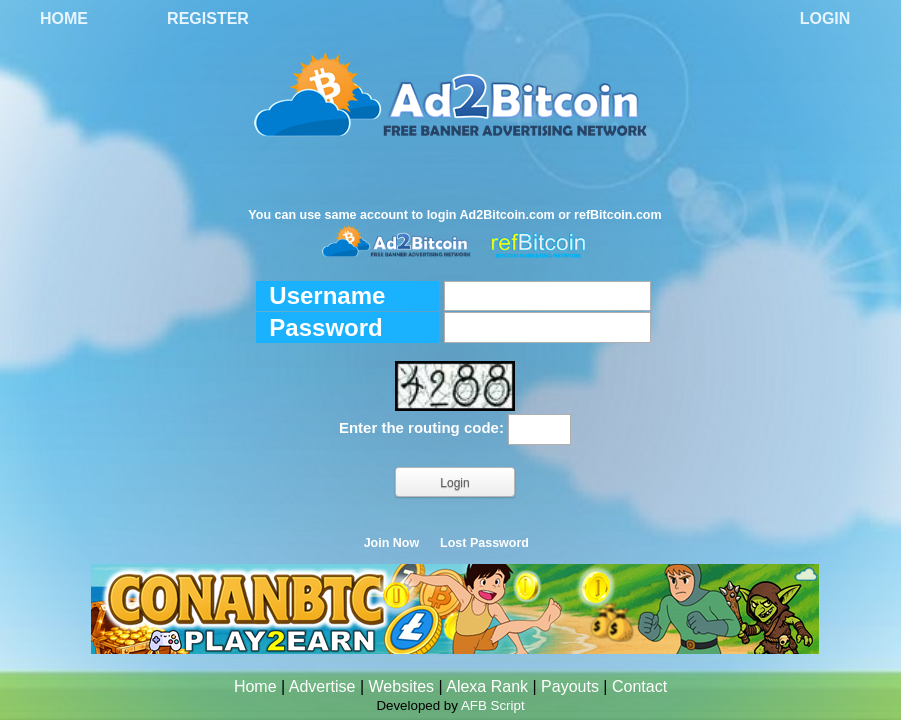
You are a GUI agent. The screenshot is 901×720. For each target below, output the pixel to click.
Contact (639, 686)
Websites (402, 686)
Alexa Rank (487, 686)
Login (825, 18)
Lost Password (484, 543)
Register (208, 18)
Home (64, 18)
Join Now (392, 543)
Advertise (322, 686)
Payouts (570, 686)
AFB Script (493, 705)
